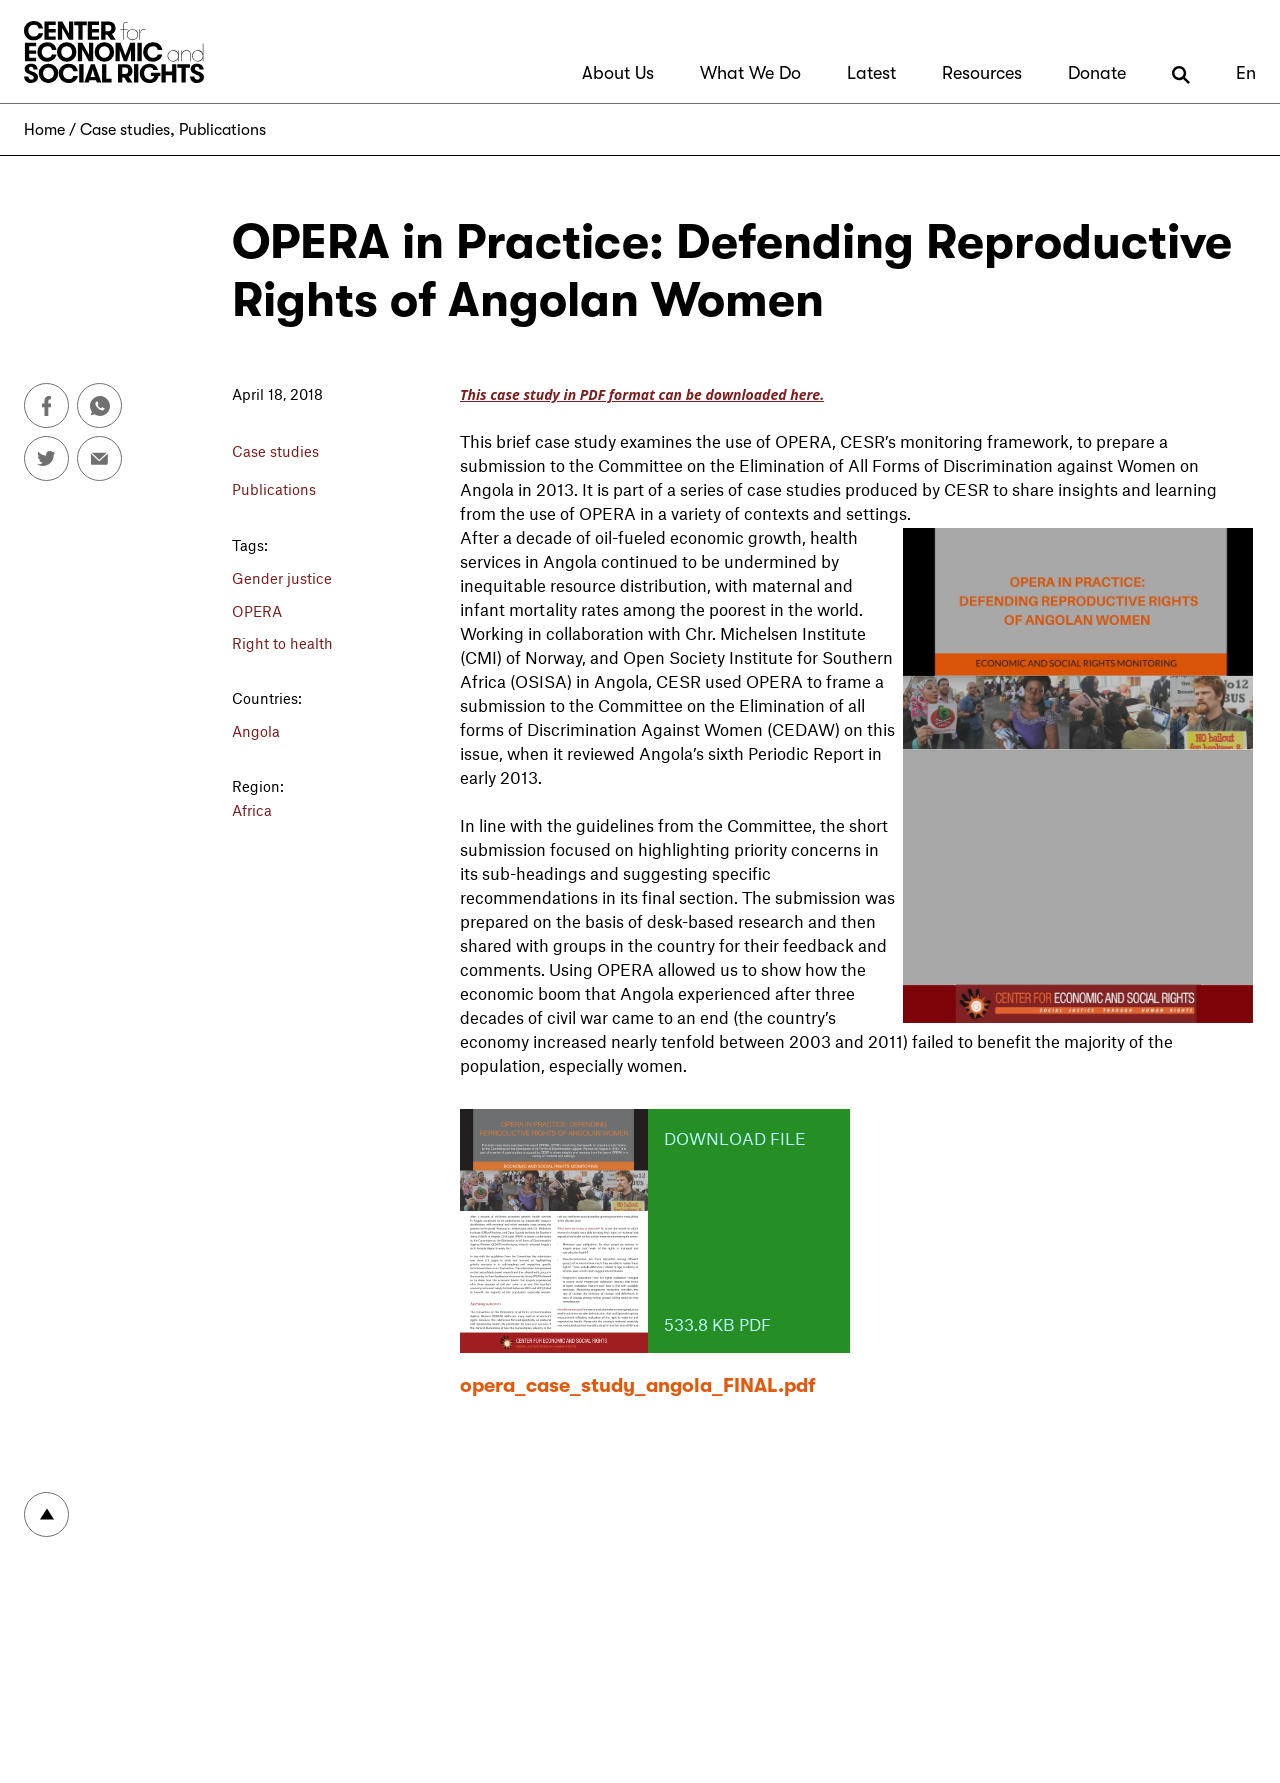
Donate (1097, 73)
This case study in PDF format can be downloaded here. (642, 394)
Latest (871, 73)
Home (44, 130)
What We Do (750, 73)
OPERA (257, 611)
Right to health (282, 643)
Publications (222, 130)
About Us (618, 73)
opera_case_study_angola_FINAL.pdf (638, 1385)
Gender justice (282, 578)
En (1246, 73)
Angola (256, 731)
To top (46, 1514)
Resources (982, 73)
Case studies (125, 130)
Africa (252, 810)
